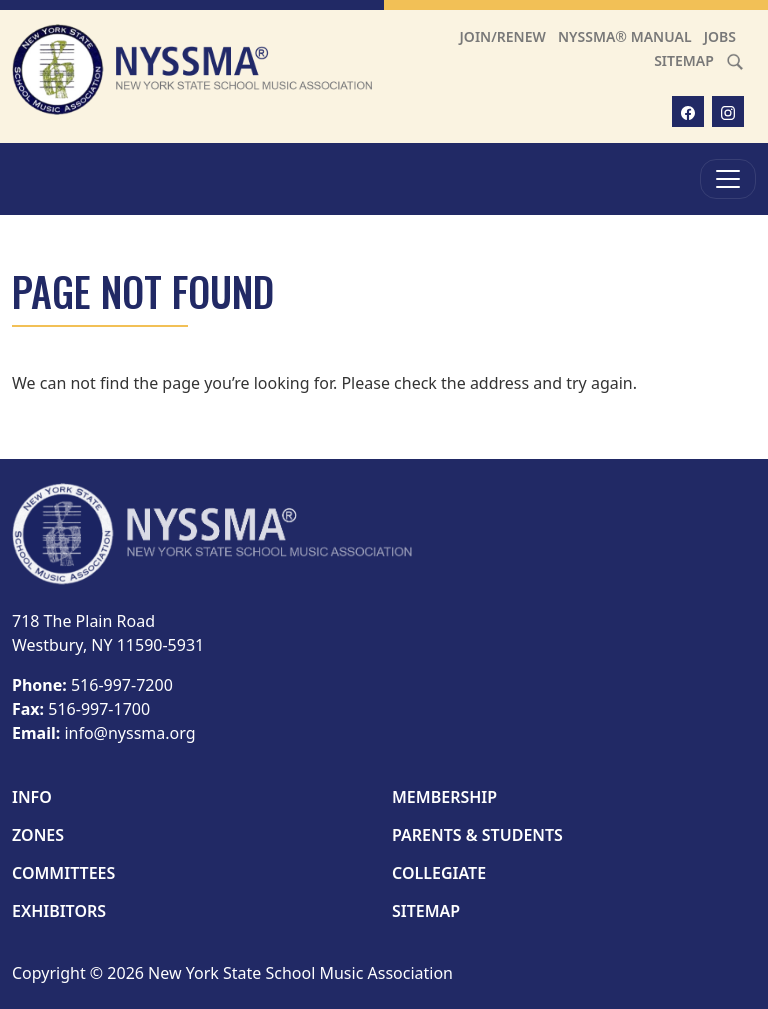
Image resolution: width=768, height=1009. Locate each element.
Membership (444, 797)
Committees (63, 873)
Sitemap (684, 60)
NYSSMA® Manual (625, 36)
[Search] (735, 60)
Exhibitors (59, 911)
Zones (38, 835)
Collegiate (439, 873)
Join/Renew (503, 36)
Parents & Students (477, 835)
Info (32, 797)
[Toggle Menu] (728, 179)
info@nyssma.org (129, 733)
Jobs (720, 36)
